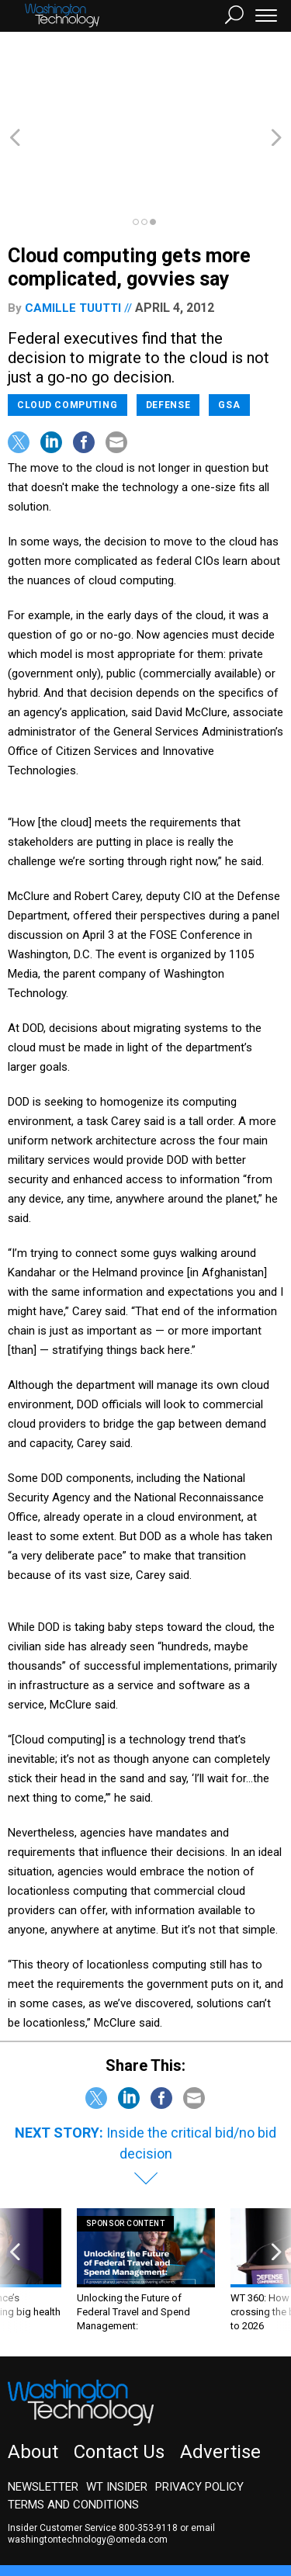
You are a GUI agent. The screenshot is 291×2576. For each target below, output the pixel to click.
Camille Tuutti (73, 224)
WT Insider (116, 2403)
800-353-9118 (148, 2444)
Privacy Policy (199, 2403)
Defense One (252, 2504)
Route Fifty (48, 2518)
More (159, 2518)
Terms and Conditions (73, 2421)
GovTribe (110, 2518)
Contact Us (119, 2368)
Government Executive (65, 2504)
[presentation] (14, 2186)
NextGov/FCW (170, 2504)
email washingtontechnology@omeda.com (111, 2450)
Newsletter (43, 2403)
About (33, 2368)
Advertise (220, 2368)
